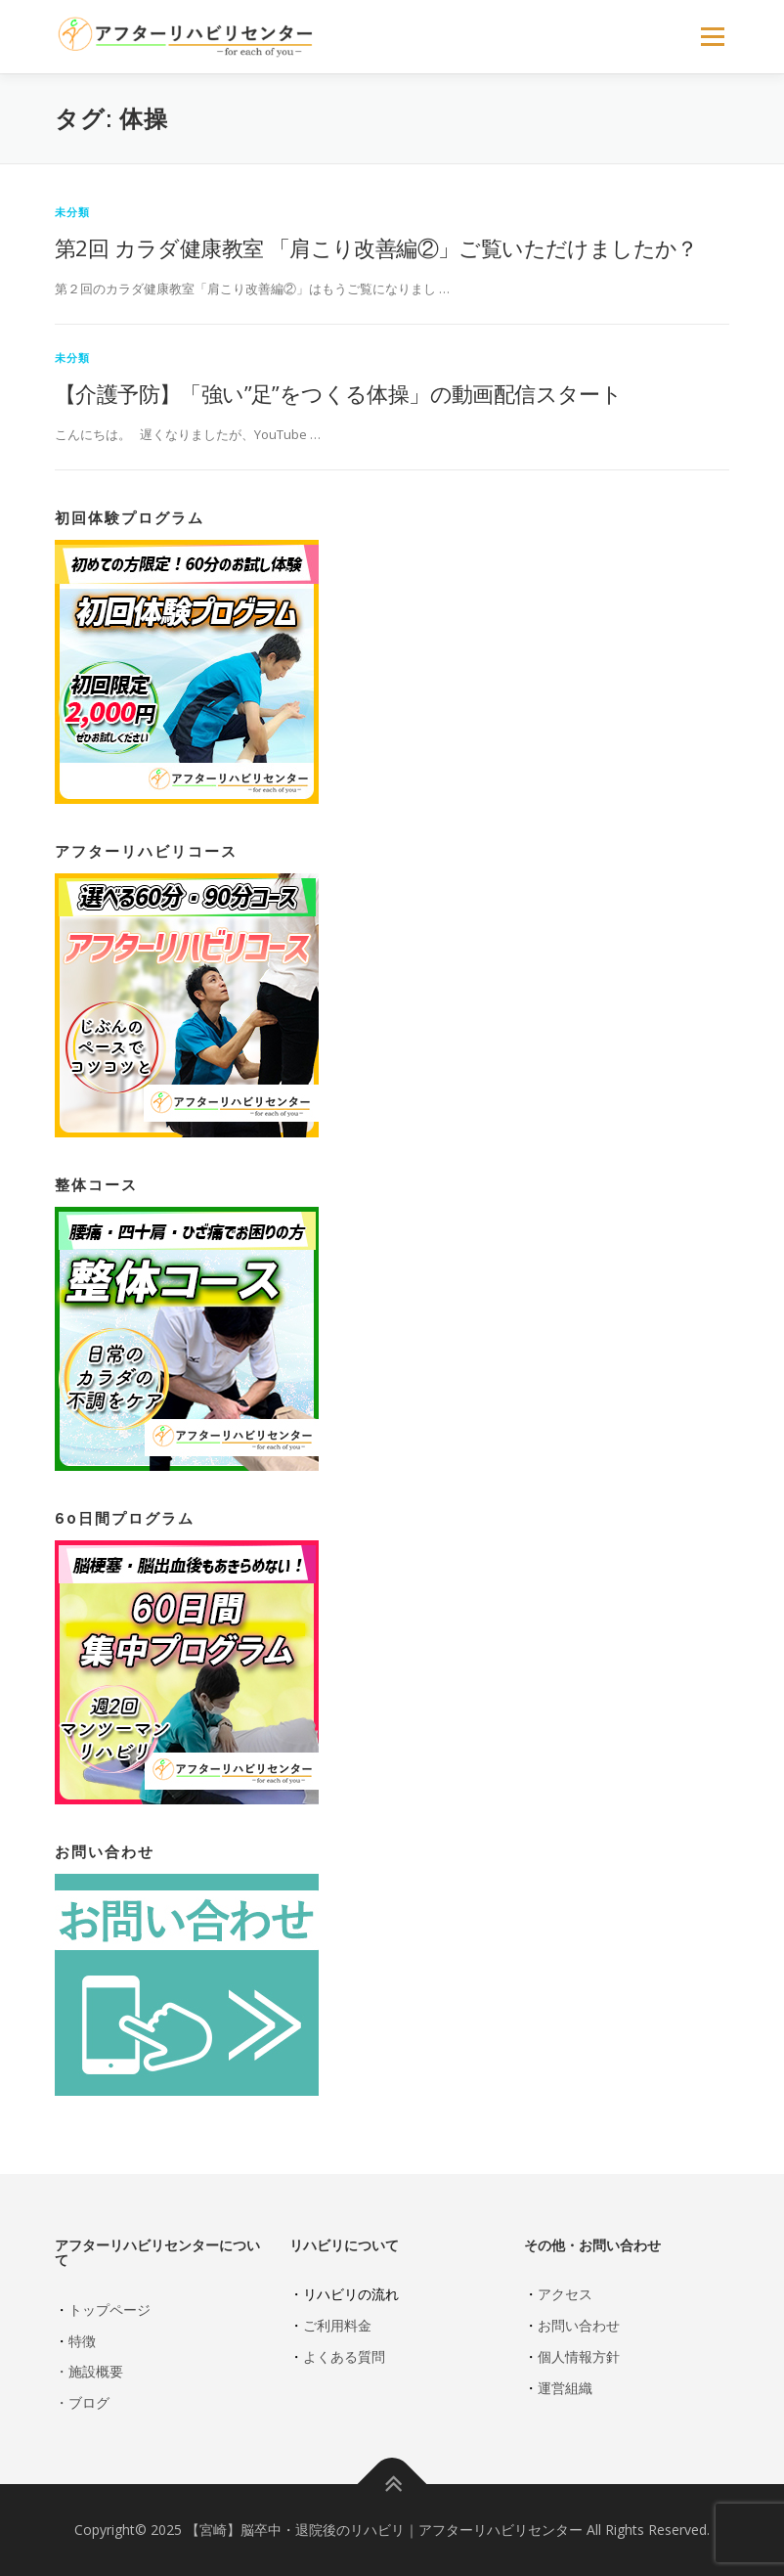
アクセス (565, 2294)
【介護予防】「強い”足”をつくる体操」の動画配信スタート (338, 393)
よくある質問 (344, 2356)
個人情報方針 (579, 2356)
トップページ (109, 2309)
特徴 (82, 2341)
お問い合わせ (579, 2325)
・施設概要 (89, 2371)
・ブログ (82, 2402)
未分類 (73, 211)
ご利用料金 (337, 2325)
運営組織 (565, 2387)
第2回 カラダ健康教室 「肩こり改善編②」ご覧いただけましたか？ (376, 247)
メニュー (712, 36)
